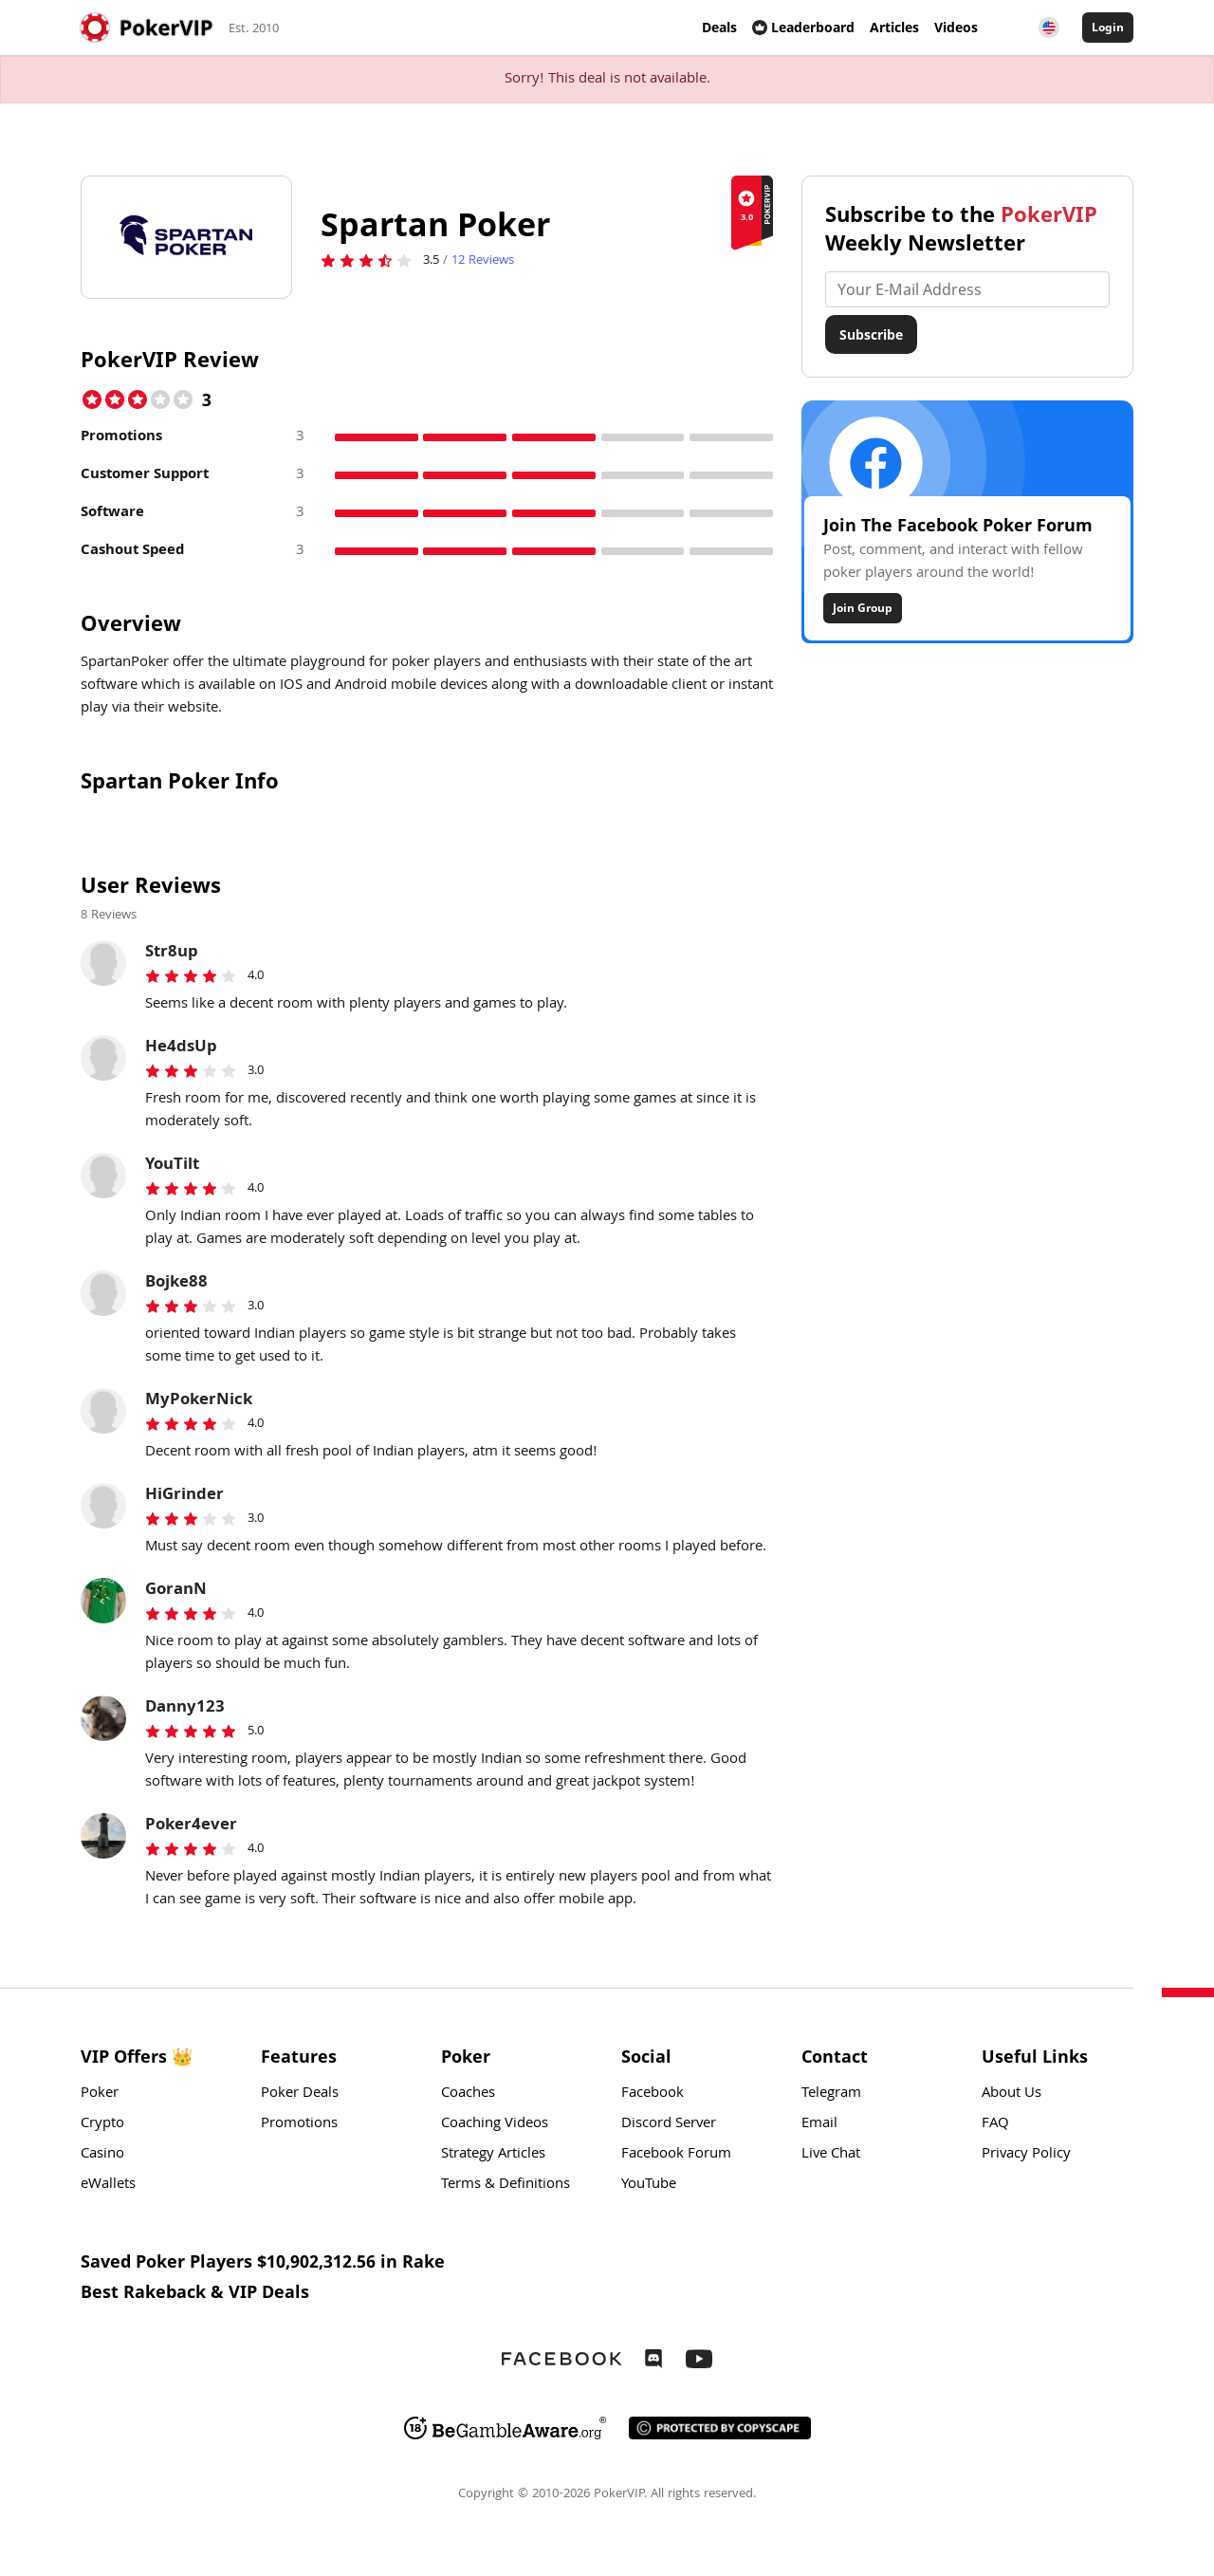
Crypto (102, 2124)
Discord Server (668, 2124)
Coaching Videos (494, 2124)
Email (819, 2124)
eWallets (108, 2185)
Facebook (652, 2094)
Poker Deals (300, 2094)
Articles (894, 27)
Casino (102, 2154)
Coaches (468, 2094)
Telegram (831, 2094)
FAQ (995, 2124)
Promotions (299, 2124)
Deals (719, 27)
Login (1108, 27)
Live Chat (830, 2154)
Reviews (482, 260)
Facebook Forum (676, 2154)
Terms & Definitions (505, 2185)
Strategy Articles (493, 2154)
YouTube (648, 2185)
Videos (956, 27)
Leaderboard (803, 27)
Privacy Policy (1026, 2154)
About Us (1011, 2094)
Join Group (862, 608)
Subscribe (871, 334)
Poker (100, 2094)
